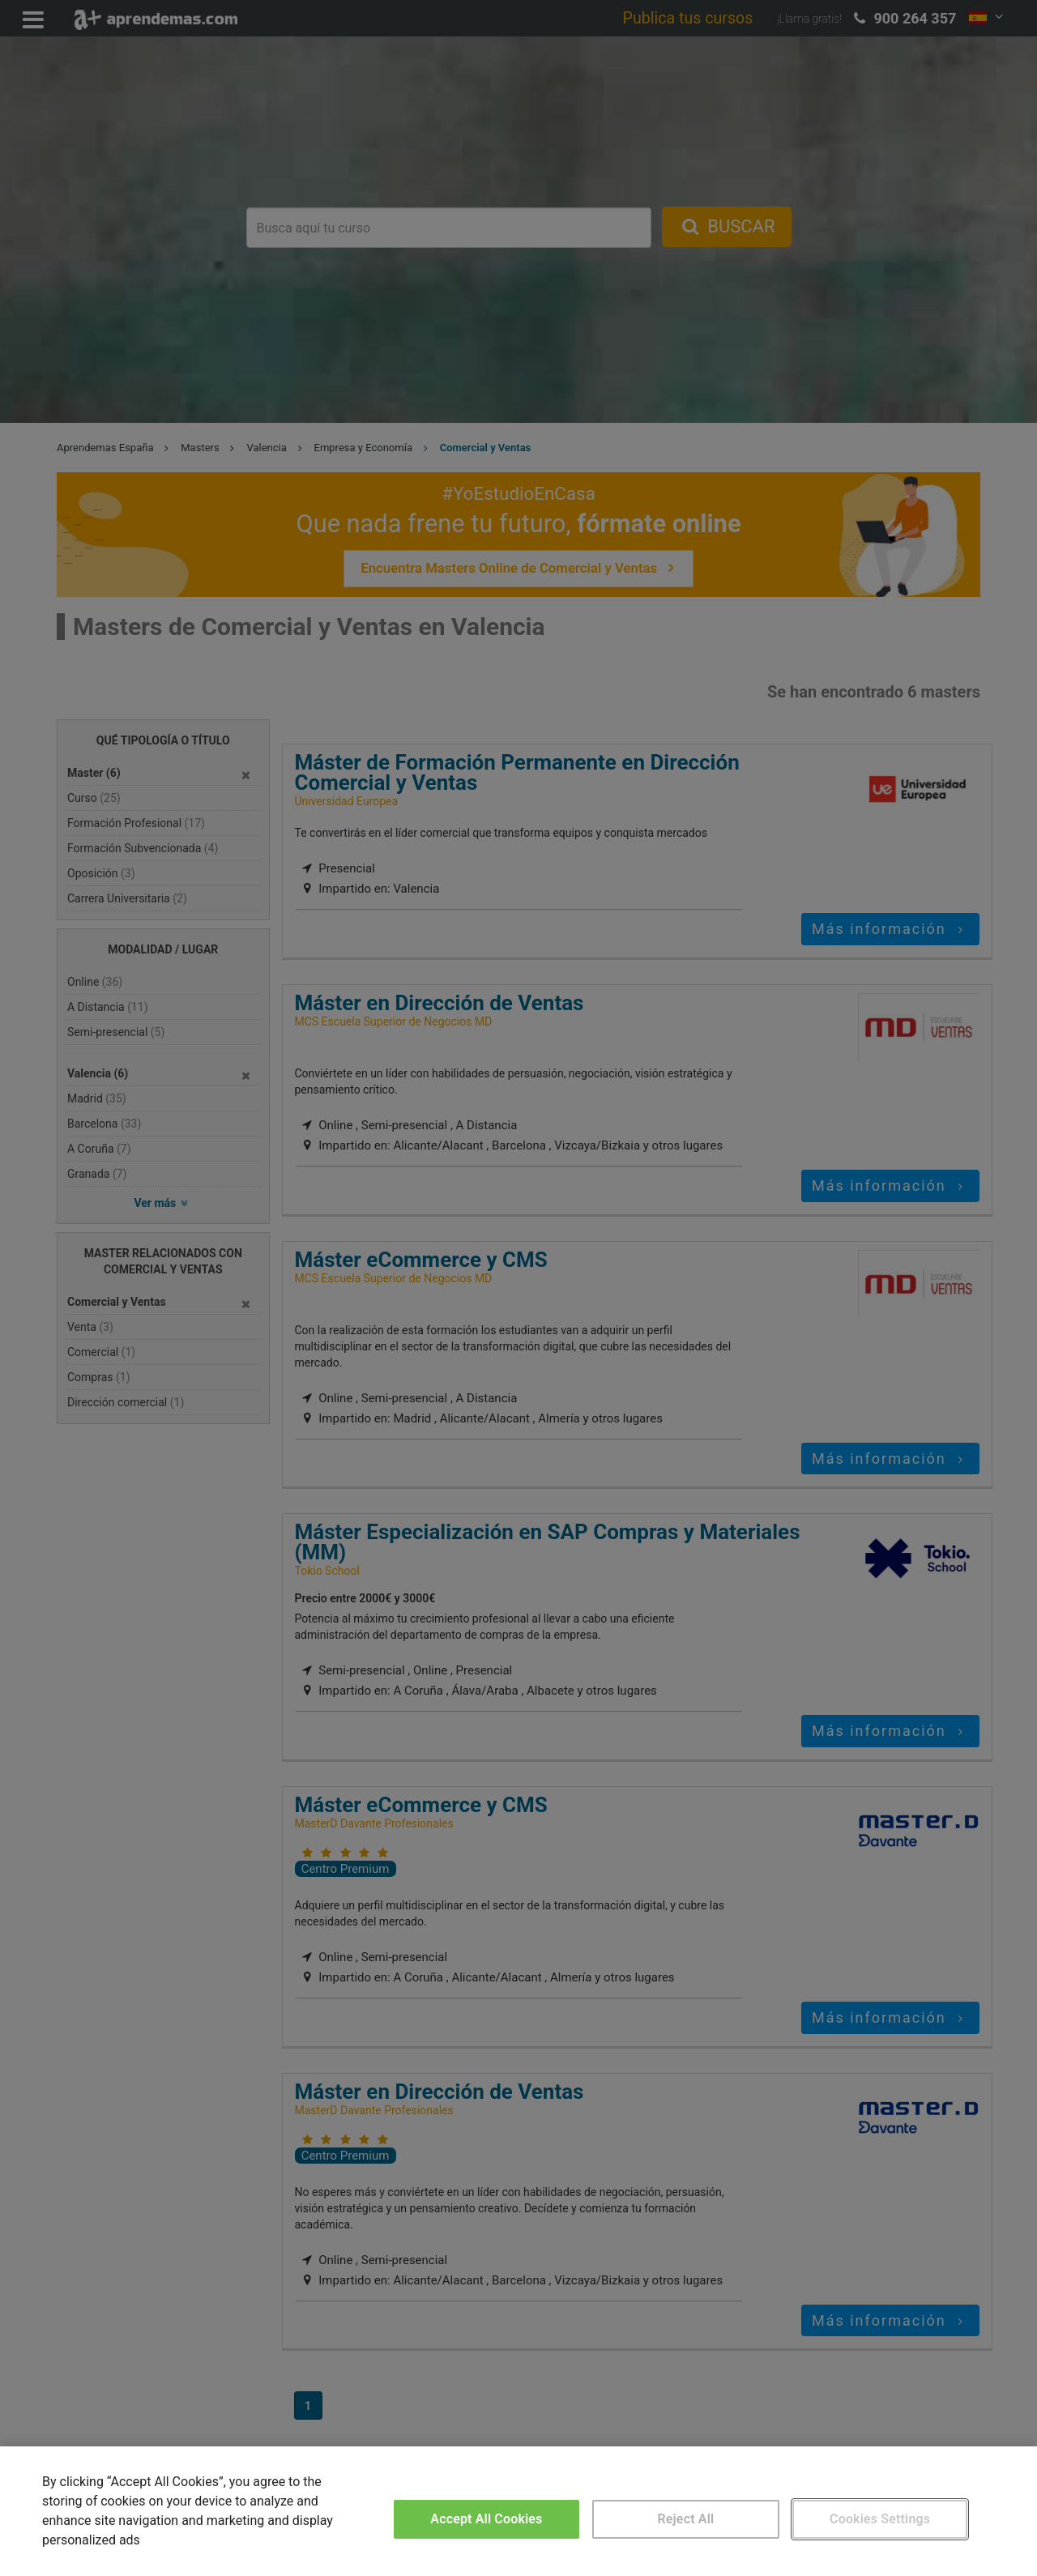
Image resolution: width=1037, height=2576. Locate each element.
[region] (518, 2511)
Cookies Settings (880, 2519)
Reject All (686, 2519)
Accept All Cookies (486, 2519)
